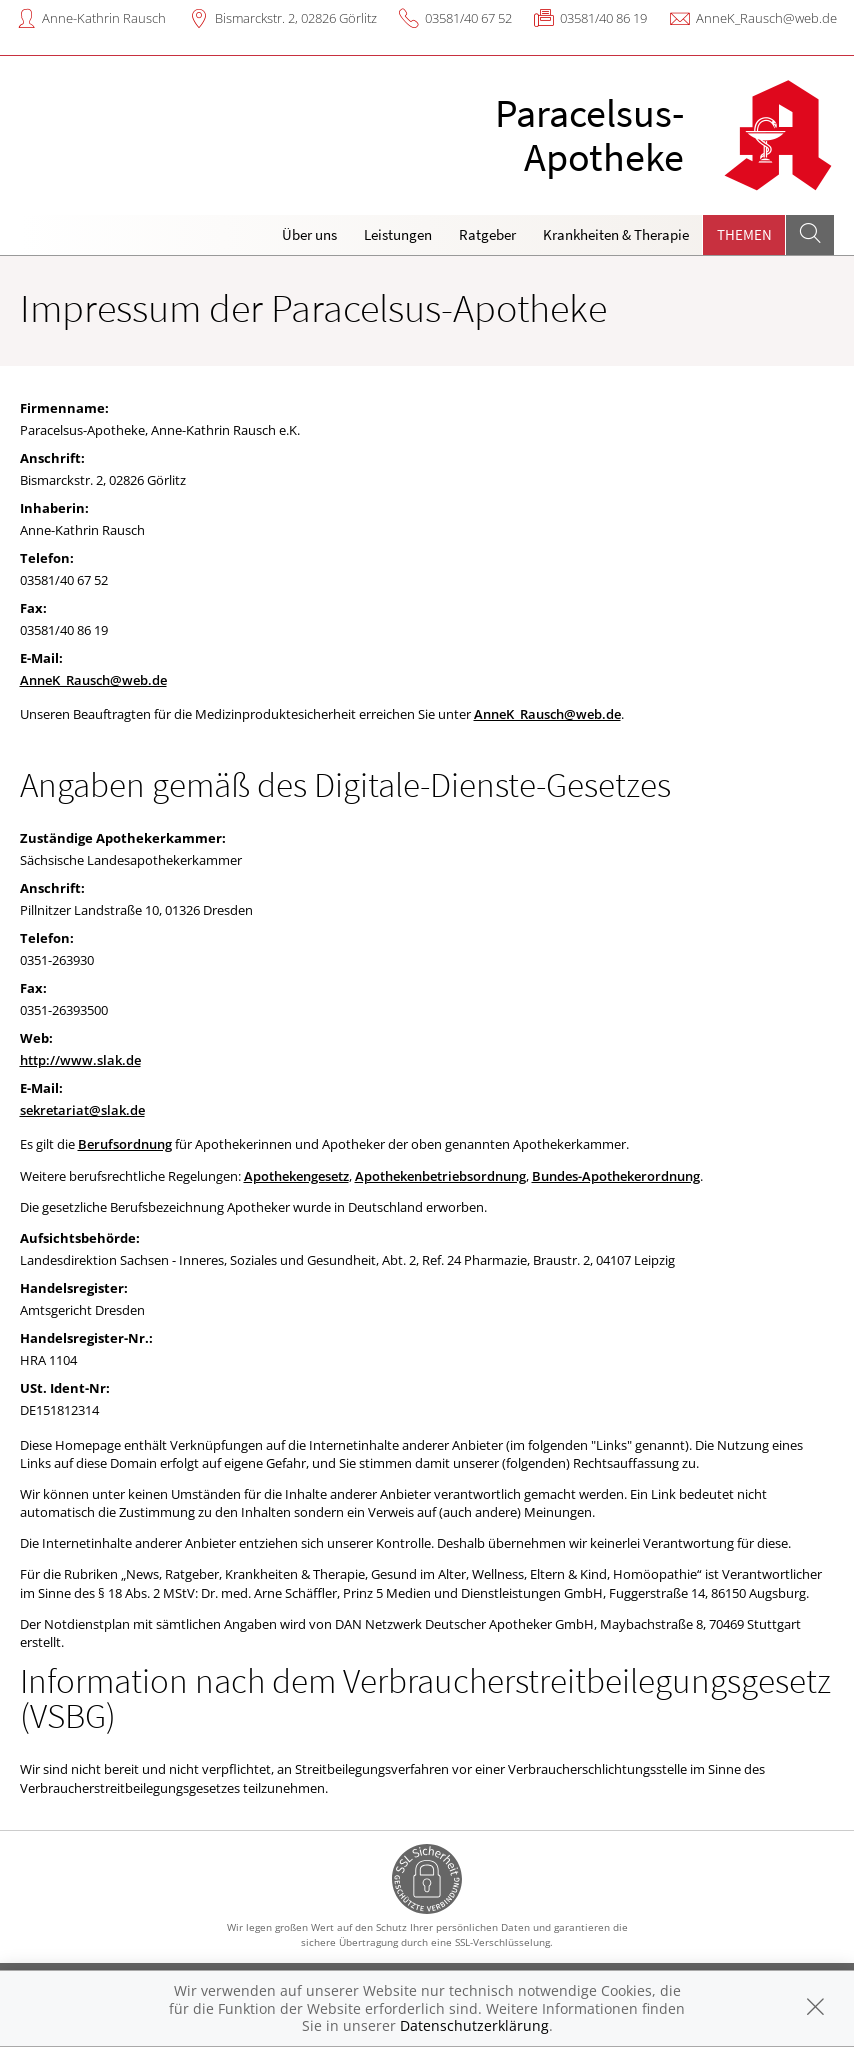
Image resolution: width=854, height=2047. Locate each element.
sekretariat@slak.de (82, 1110)
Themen (744, 234)
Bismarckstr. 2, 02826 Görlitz (296, 18)
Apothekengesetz (296, 1176)
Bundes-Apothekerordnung (616, 1176)
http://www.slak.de (80, 1060)
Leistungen (398, 234)
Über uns (309, 234)
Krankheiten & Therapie (616, 234)
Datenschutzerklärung (474, 2025)
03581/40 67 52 (468, 18)
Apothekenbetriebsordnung (440, 1176)
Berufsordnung (125, 1144)
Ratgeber (487, 234)
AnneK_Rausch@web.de (766, 18)
